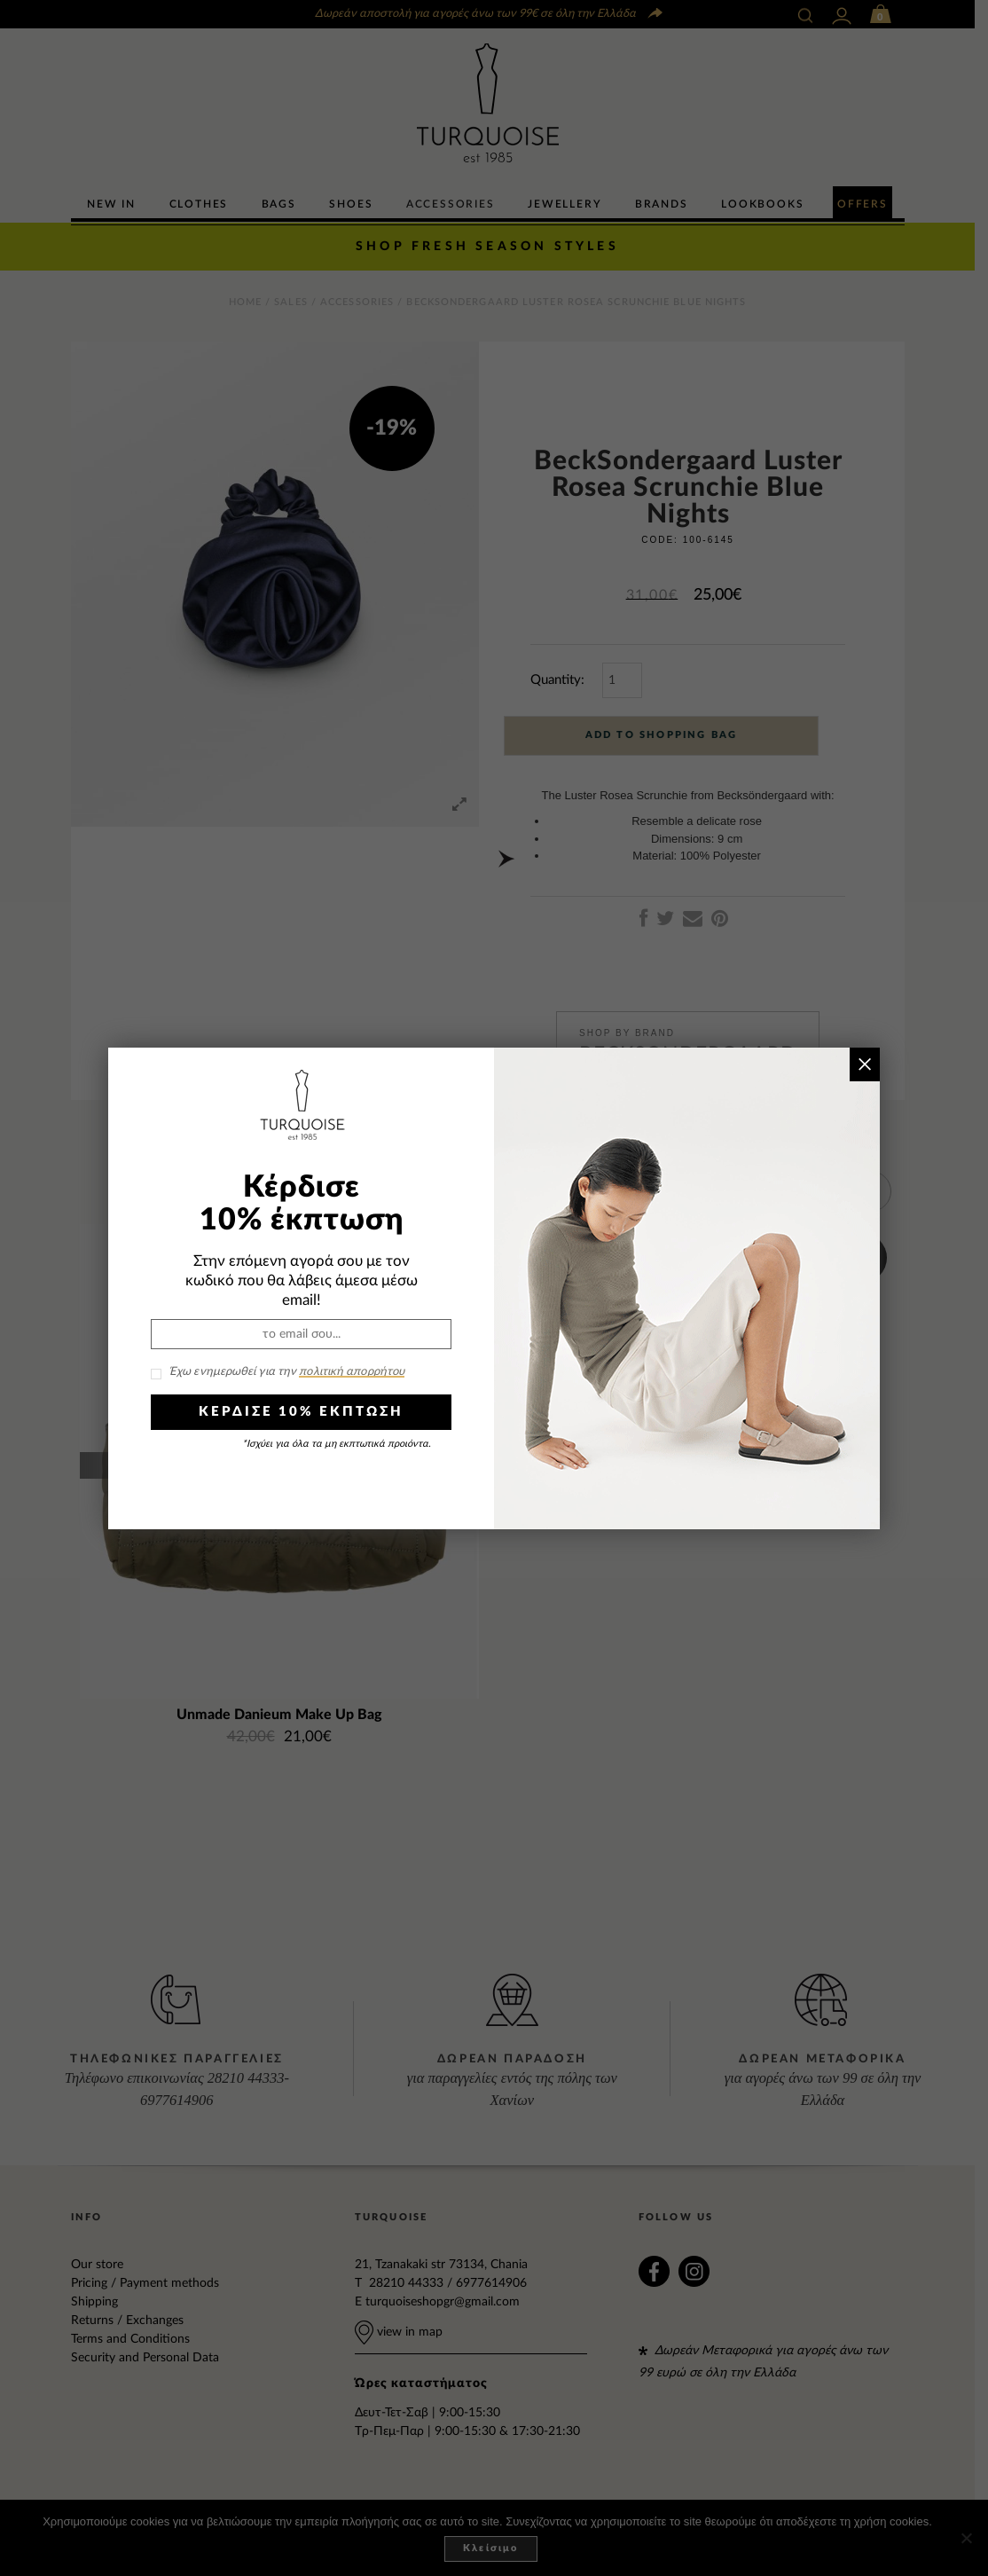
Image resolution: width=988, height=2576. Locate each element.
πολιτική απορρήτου (351, 1372)
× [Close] (864, 1064)
